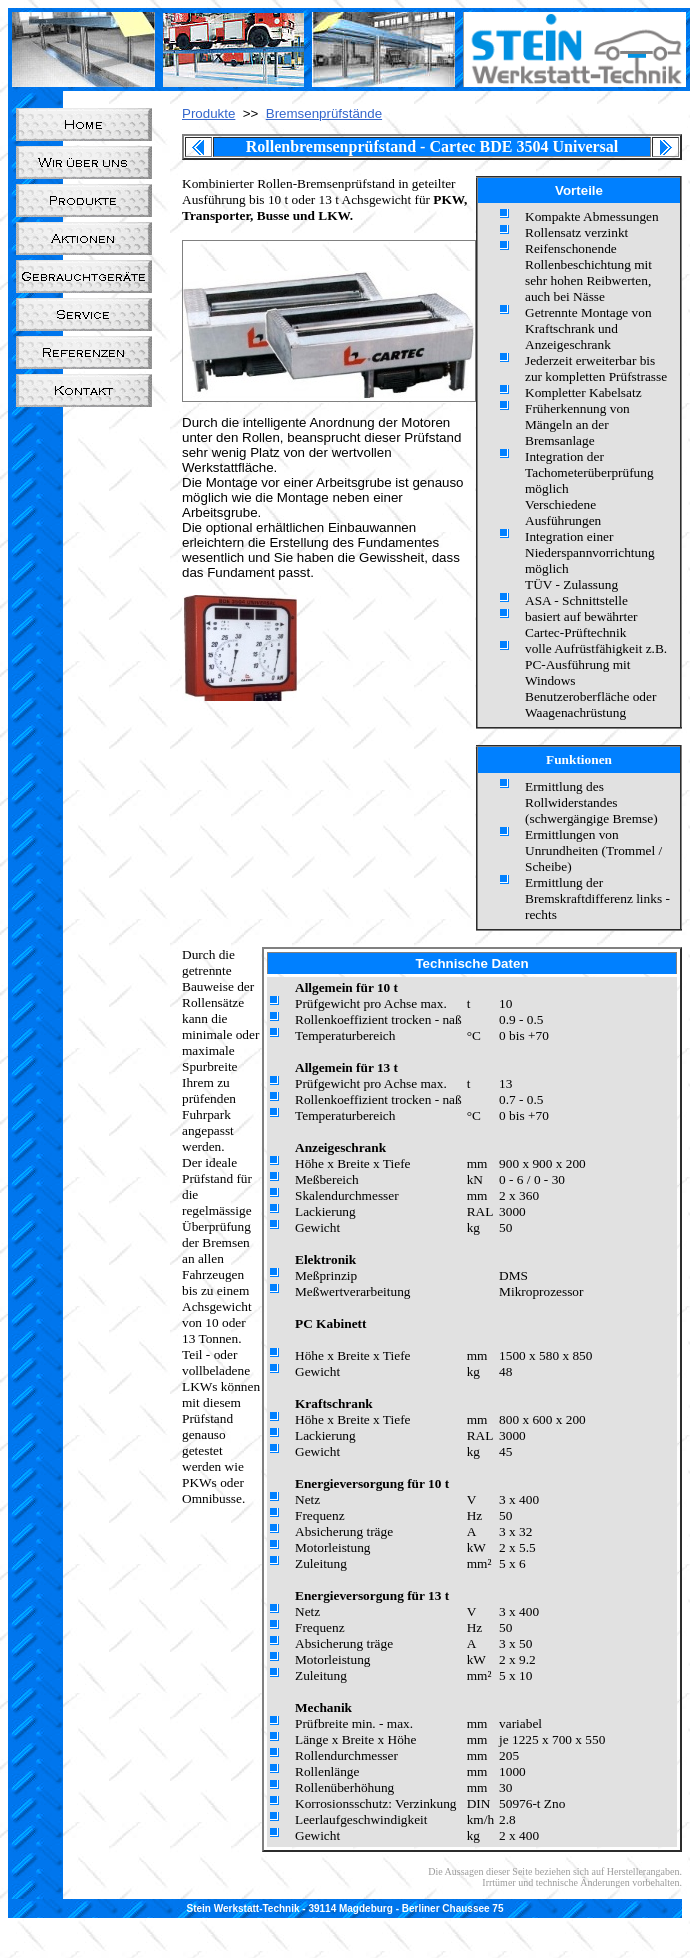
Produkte (208, 113)
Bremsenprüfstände (324, 113)
